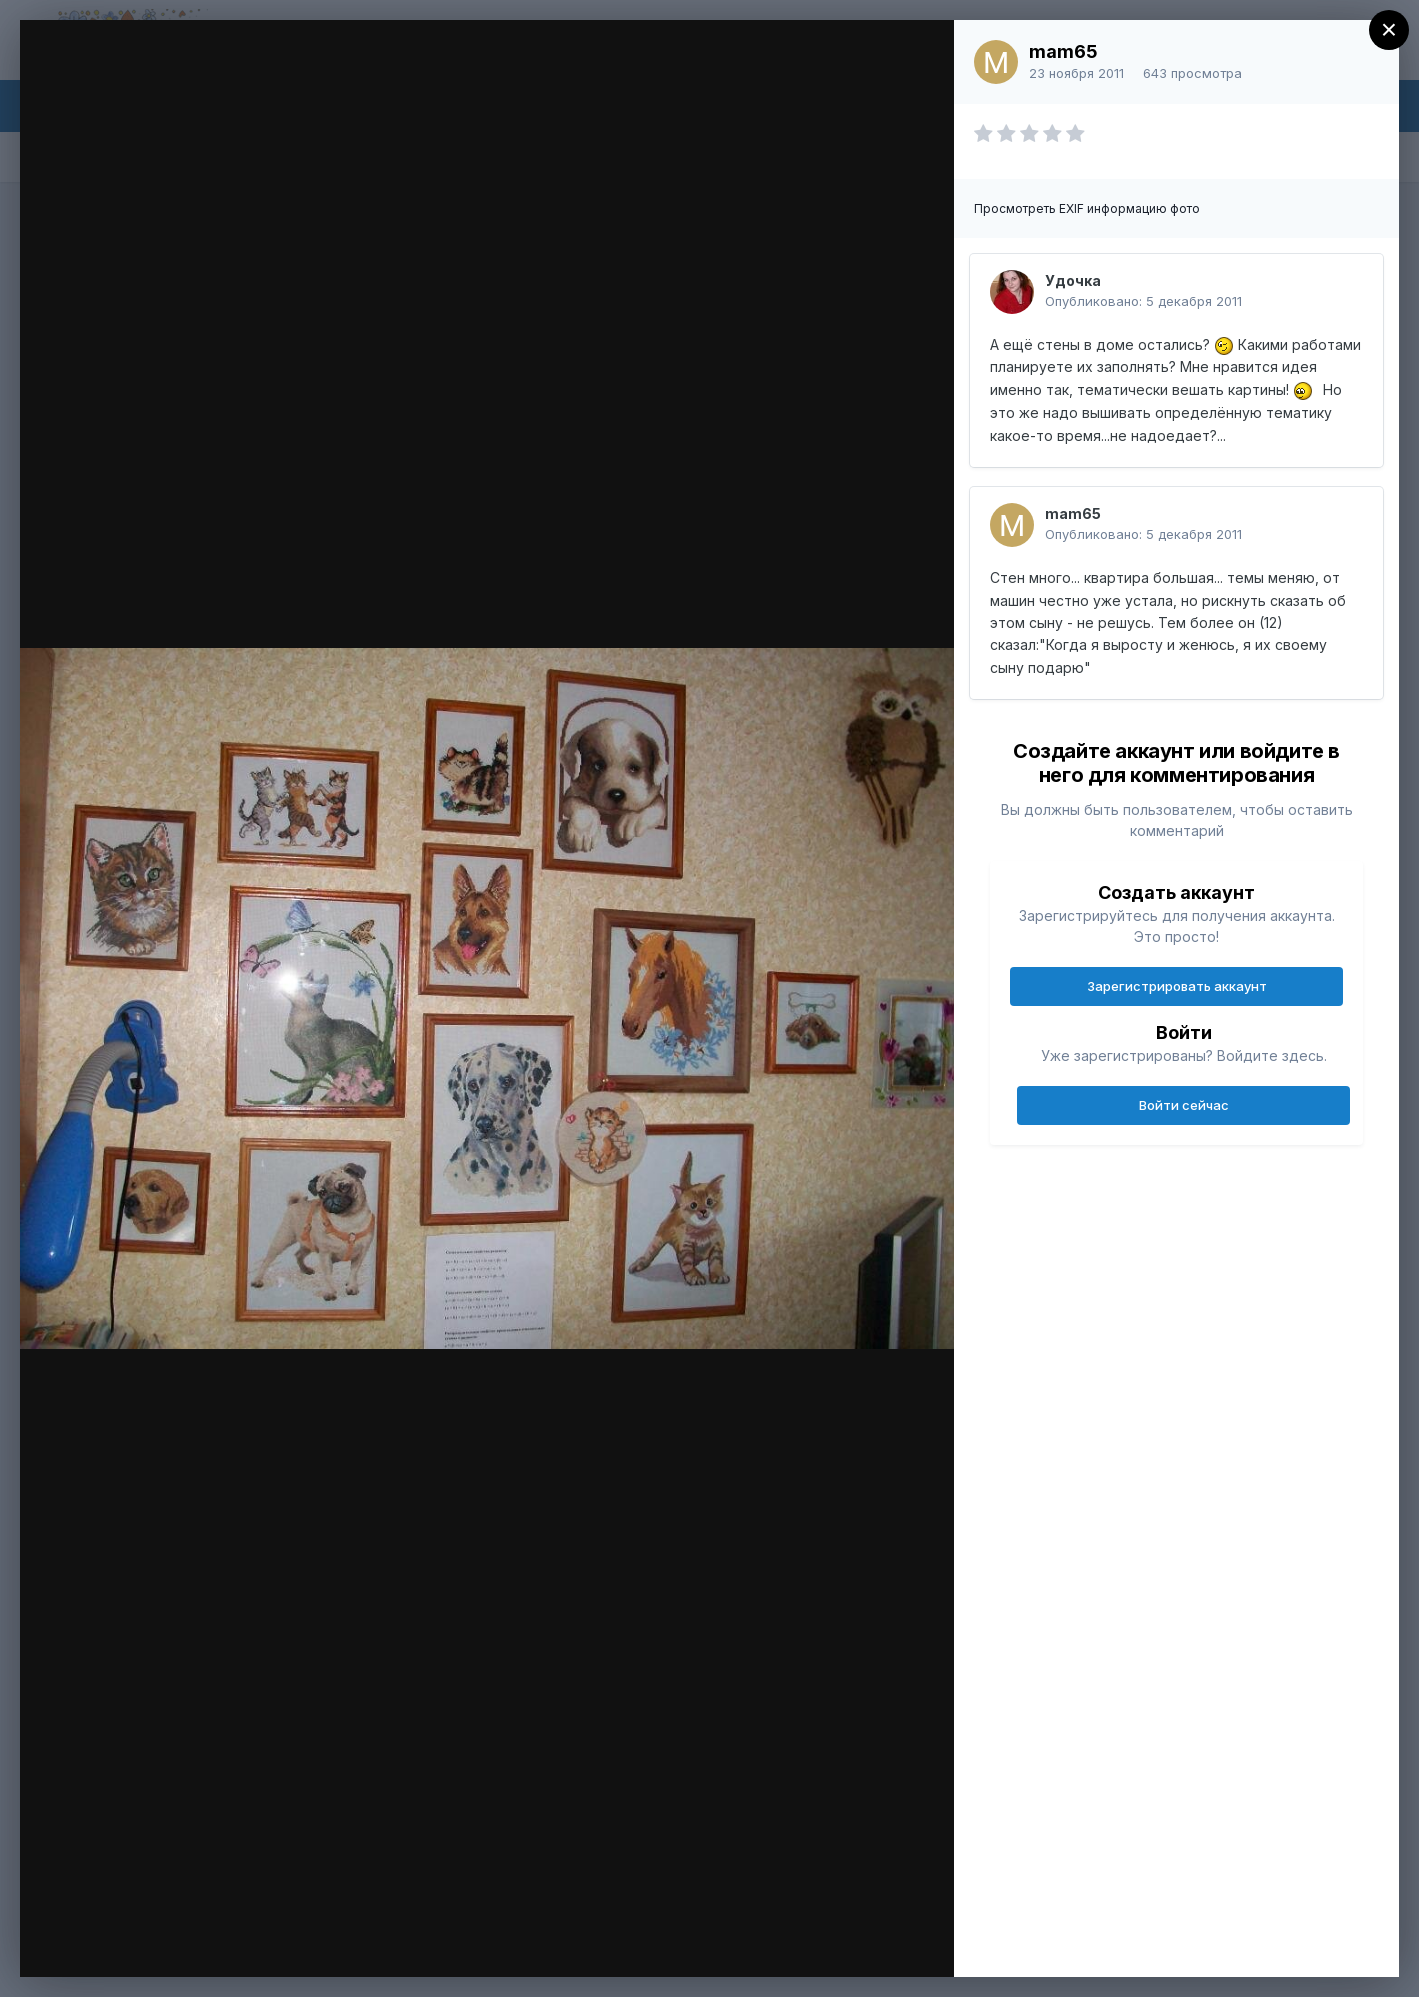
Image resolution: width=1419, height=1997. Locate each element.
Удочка (1073, 280)
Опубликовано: (1143, 301)
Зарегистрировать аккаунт (1177, 986)
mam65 (1063, 51)
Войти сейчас (1184, 1105)
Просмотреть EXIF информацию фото (1087, 208)
